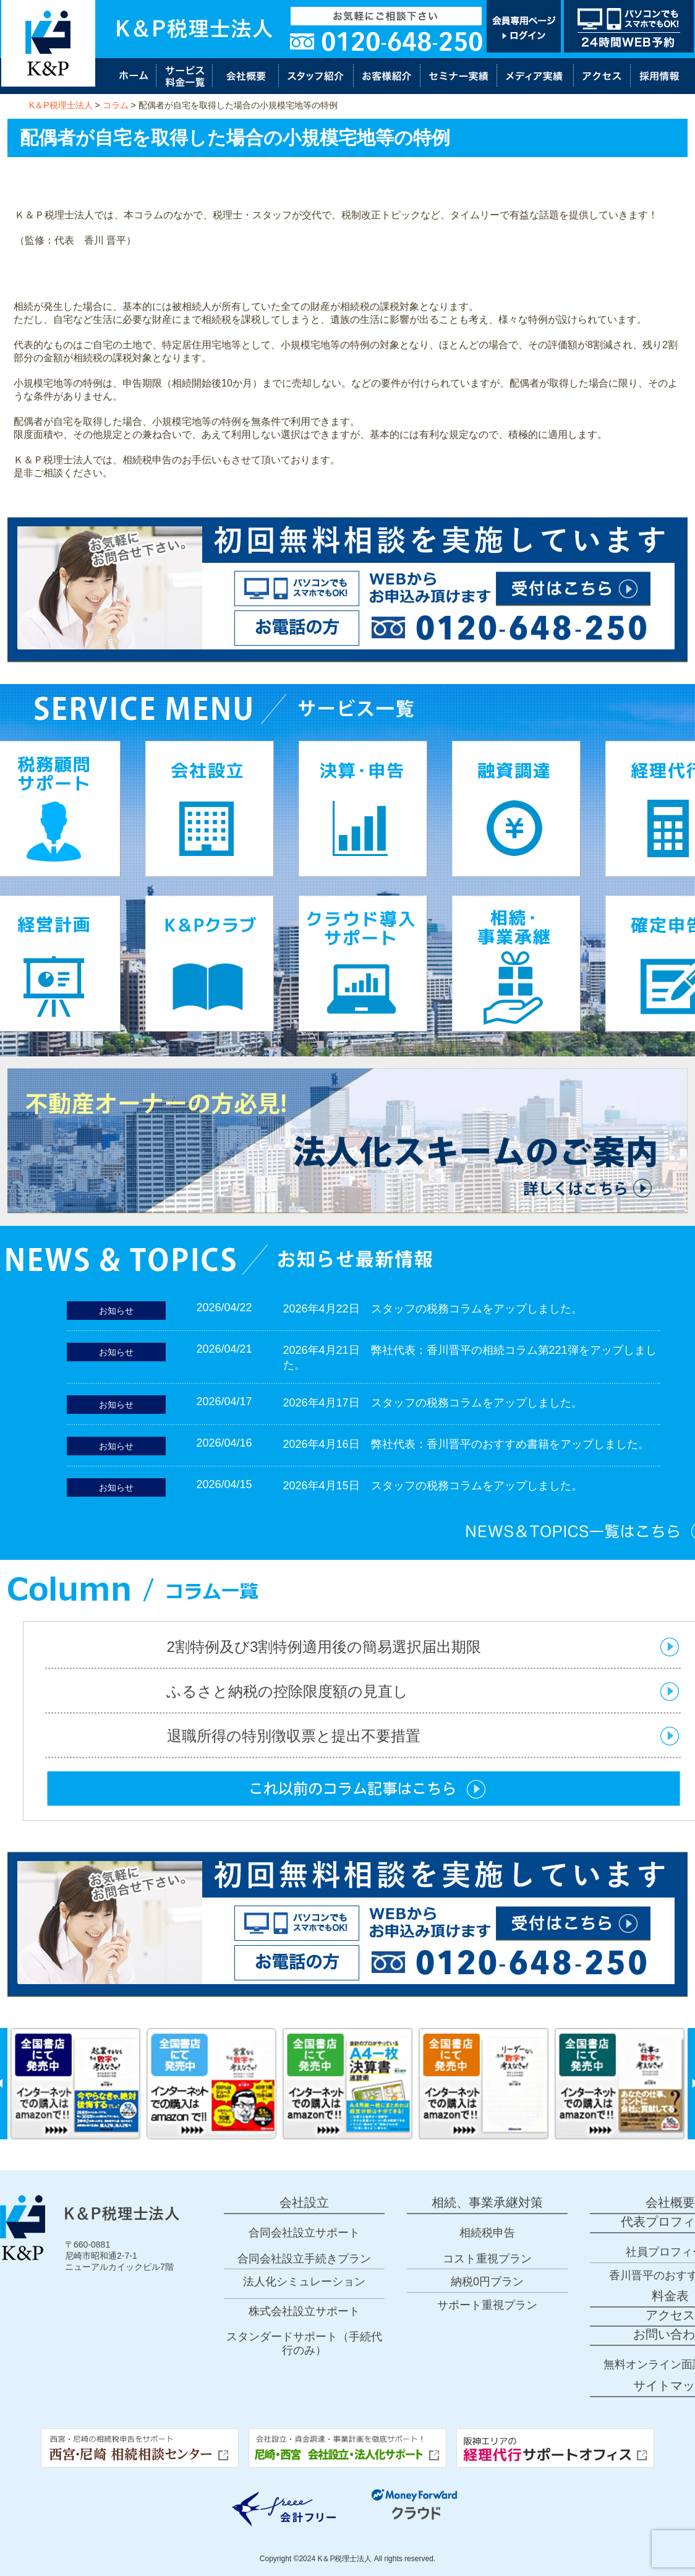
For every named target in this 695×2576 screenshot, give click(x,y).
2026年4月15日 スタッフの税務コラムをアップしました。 (432, 1485)
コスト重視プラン (487, 2259)
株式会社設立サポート (304, 2311)
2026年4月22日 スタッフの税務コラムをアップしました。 (432, 1309)
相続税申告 (487, 2233)
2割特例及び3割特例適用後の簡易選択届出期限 (324, 1646)
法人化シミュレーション (304, 2281)
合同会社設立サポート (304, 2233)
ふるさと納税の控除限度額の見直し (294, 1691)
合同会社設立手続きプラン (304, 2259)
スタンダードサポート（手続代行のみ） (304, 2343)
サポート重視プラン (487, 2305)
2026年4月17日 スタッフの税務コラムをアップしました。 (432, 1403)
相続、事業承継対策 (487, 2202)
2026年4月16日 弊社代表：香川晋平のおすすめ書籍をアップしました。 (466, 1444)
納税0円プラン (487, 2281)
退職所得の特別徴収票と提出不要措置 (293, 1735)
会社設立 (304, 2202)
